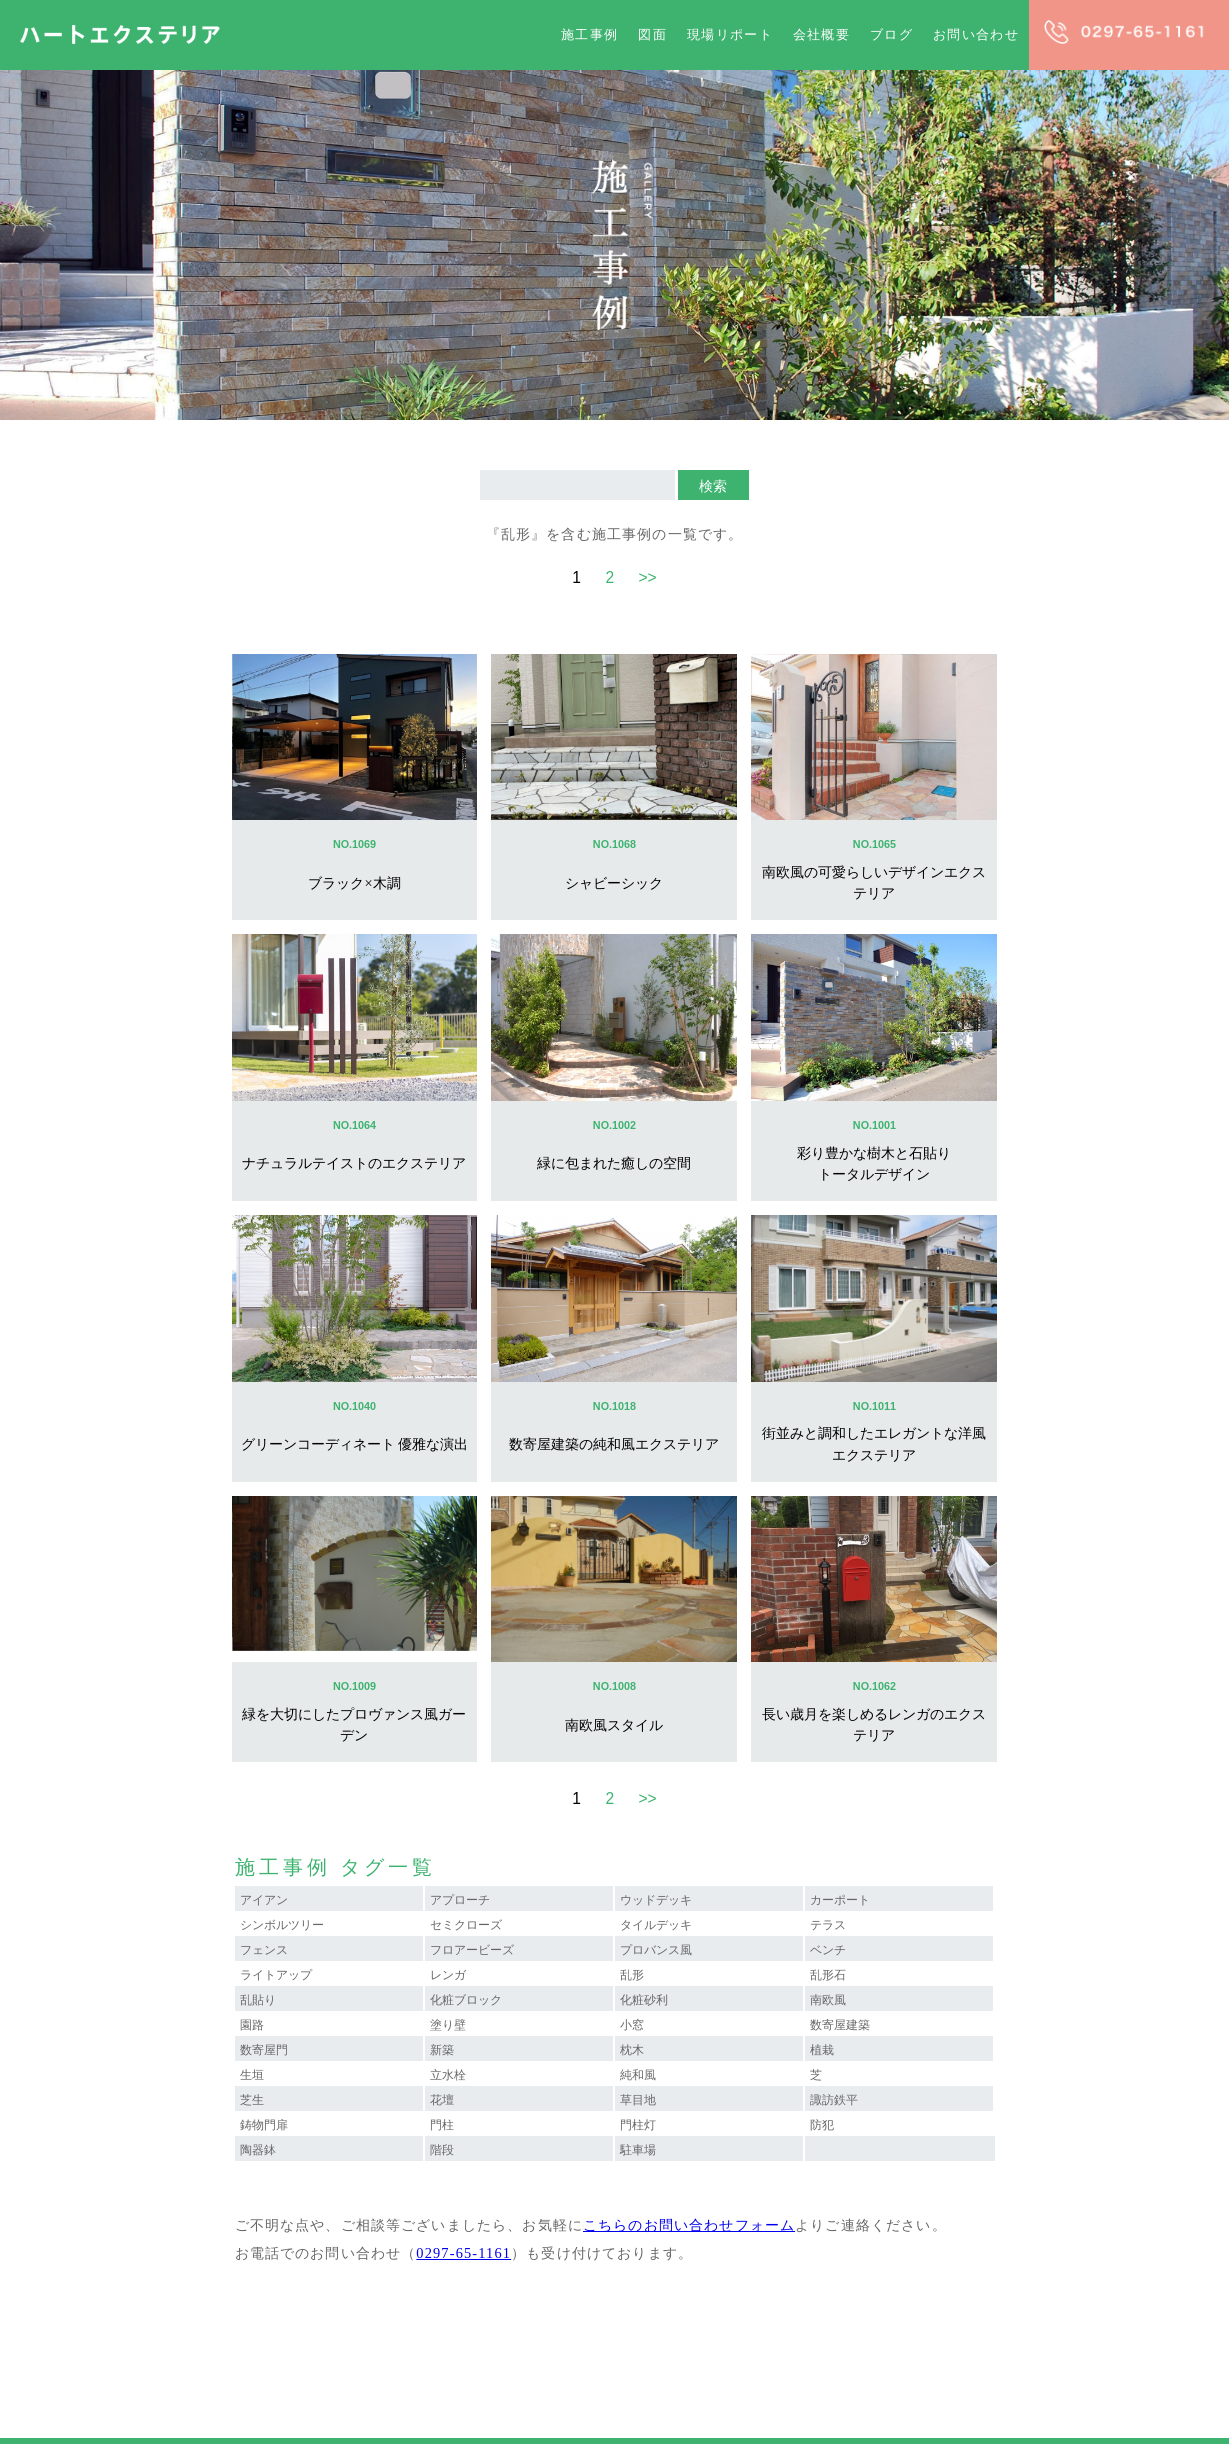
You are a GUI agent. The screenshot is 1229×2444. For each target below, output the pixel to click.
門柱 (442, 2125)
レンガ (448, 1975)
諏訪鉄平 (834, 2100)
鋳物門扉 (264, 2125)
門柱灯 (638, 2125)
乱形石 (828, 1975)
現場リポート (730, 34)
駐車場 (638, 2150)
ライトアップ (276, 1975)
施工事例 (589, 34)
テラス (828, 1925)
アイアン (264, 1900)
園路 (252, 2025)
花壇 (442, 2100)
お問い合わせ (976, 34)
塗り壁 (448, 2025)
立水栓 (448, 2075)
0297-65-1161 (463, 2253)
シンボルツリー (282, 1925)
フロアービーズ (472, 1950)
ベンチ (828, 1950)
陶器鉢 (258, 2150)
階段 (442, 2150)
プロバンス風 (656, 1950)
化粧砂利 (644, 2000)
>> (647, 577)
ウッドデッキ (656, 1900)
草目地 (638, 2100)
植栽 (822, 2050)
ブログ (891, 34)
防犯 (822, 2125)
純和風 (638, 2075)
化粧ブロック (466, 2000)
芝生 (252, 2100)
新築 (442, 2050)
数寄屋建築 (840, 2025)
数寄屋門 (264, 2050)
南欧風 (828, 2000)
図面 (652, 34)
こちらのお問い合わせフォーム (689, 2225)
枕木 (632, 2050)
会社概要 (821, 34)
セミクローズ (466, 1925)
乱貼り (258, 2000)
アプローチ (460, 1900)
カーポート (840, 1900)
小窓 (632, 2025)
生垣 (252, 2075)
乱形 (632, 1975)
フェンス (264, 1950)
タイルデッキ (656, 1925)
